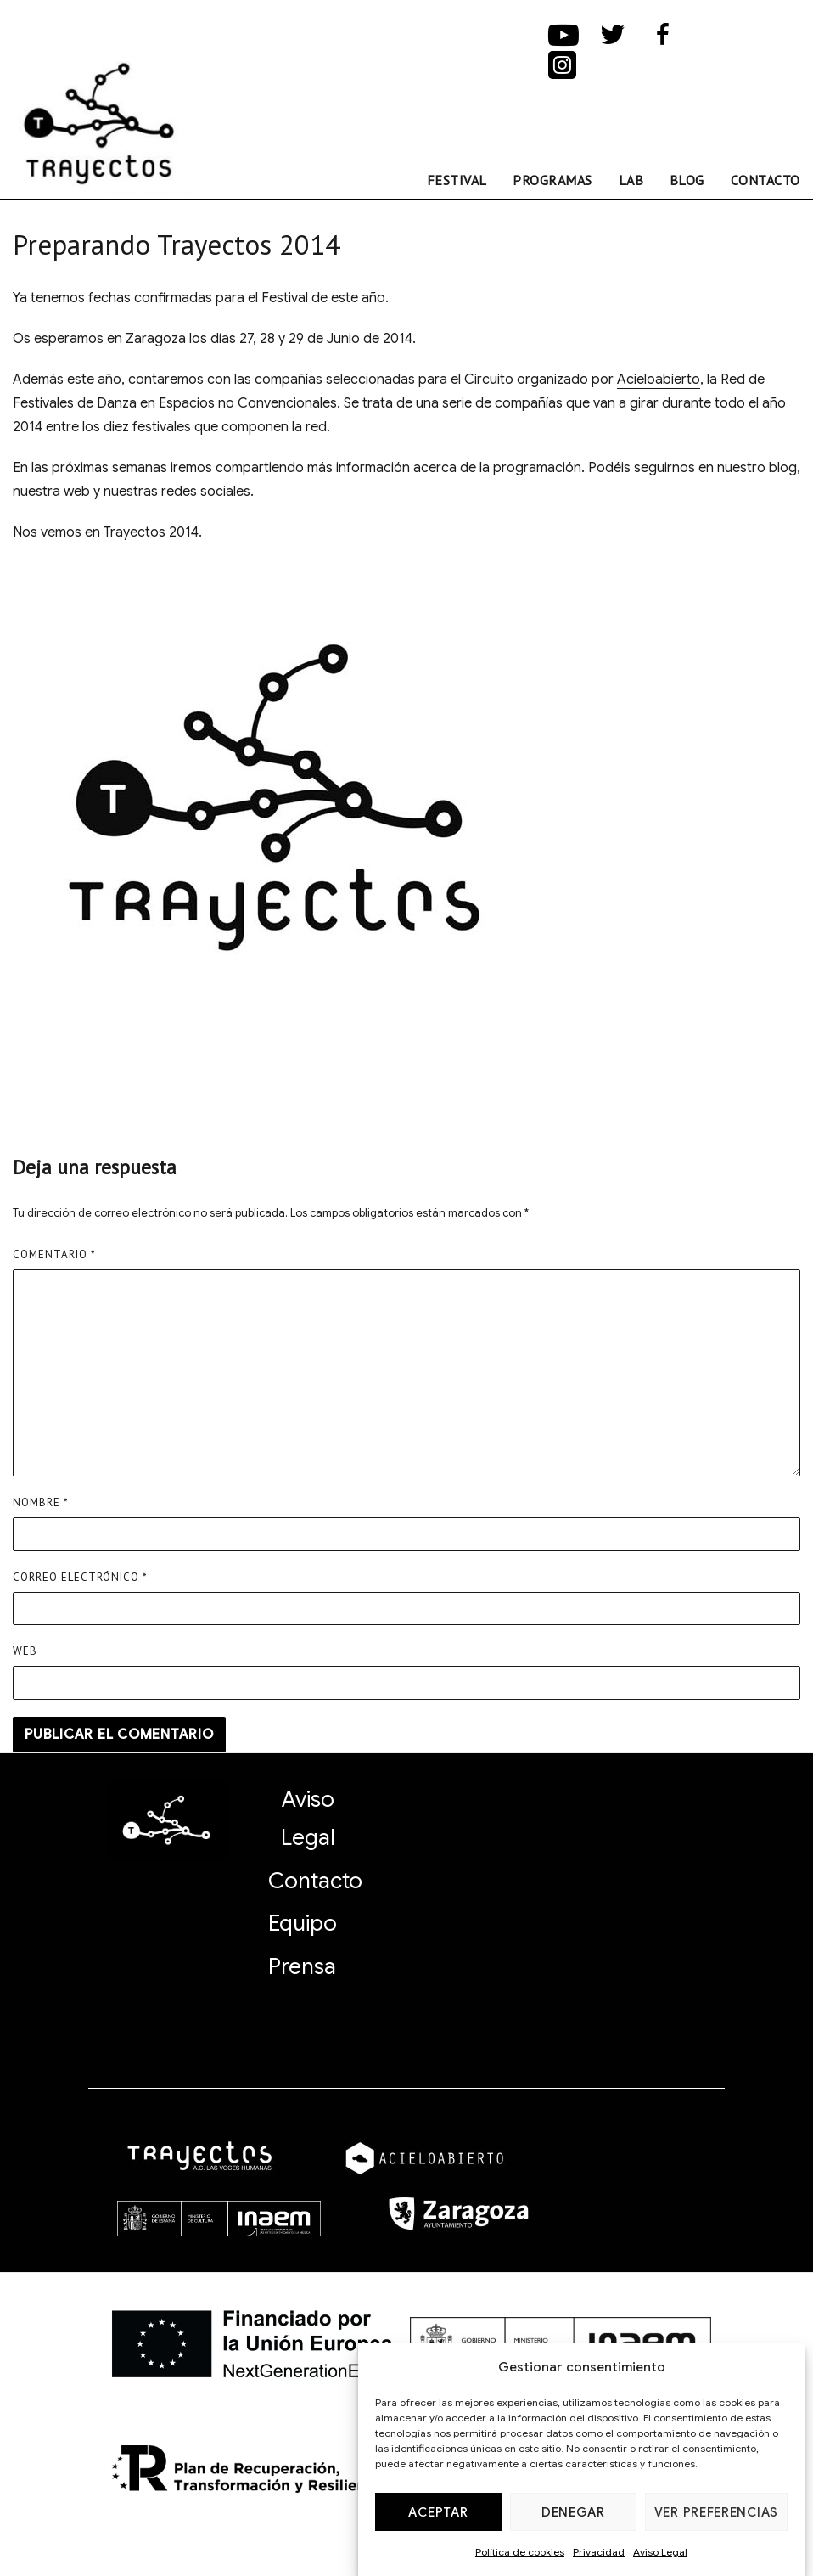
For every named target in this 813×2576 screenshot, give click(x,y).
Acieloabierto (658, 379)
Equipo (302, 1923)
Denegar (573, 2512)
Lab (631, 180)
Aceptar (438, 2512)
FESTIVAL (457, 180)
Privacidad (599, 2551)
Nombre (41, 1502)
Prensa (302, 1966)
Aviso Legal (660, 2551)
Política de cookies (519, 2551)
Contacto (765, 180)
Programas (552, 180)
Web (25, 1651)
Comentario (54, 1254)
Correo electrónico (80, 1577)
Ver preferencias (716, 2512)
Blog (687, 180)
